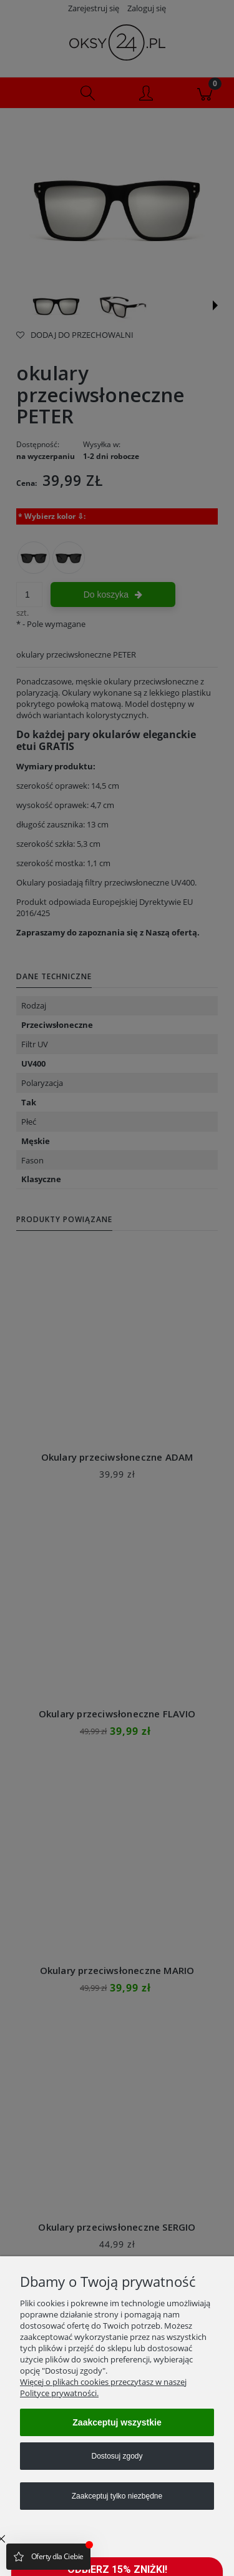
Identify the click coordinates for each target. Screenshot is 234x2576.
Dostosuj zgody (116, 2456)
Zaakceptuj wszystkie (116, 2422)
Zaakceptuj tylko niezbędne (117, 2496)
